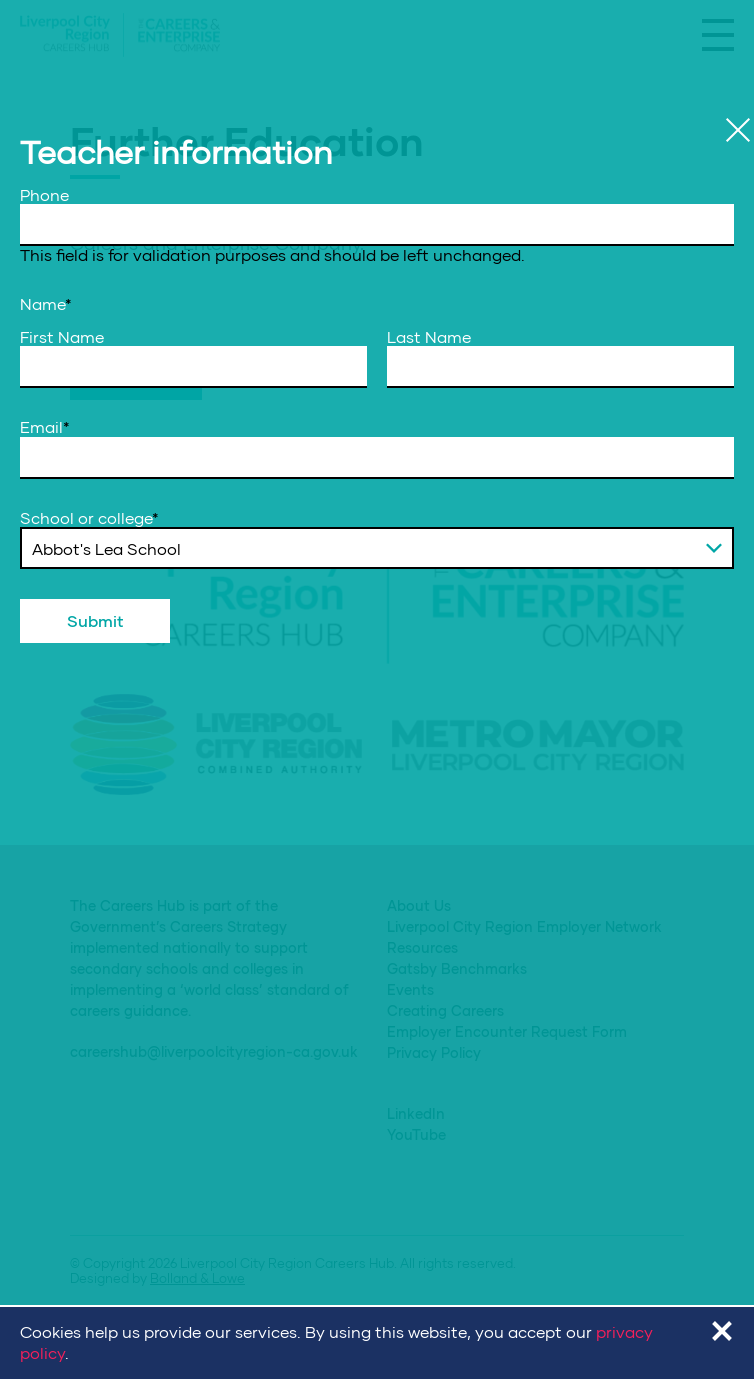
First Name (62, 337)
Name (46, 304)
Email (45, 427)
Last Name (429, 337)
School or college (89, 518)
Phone (44, 195)
